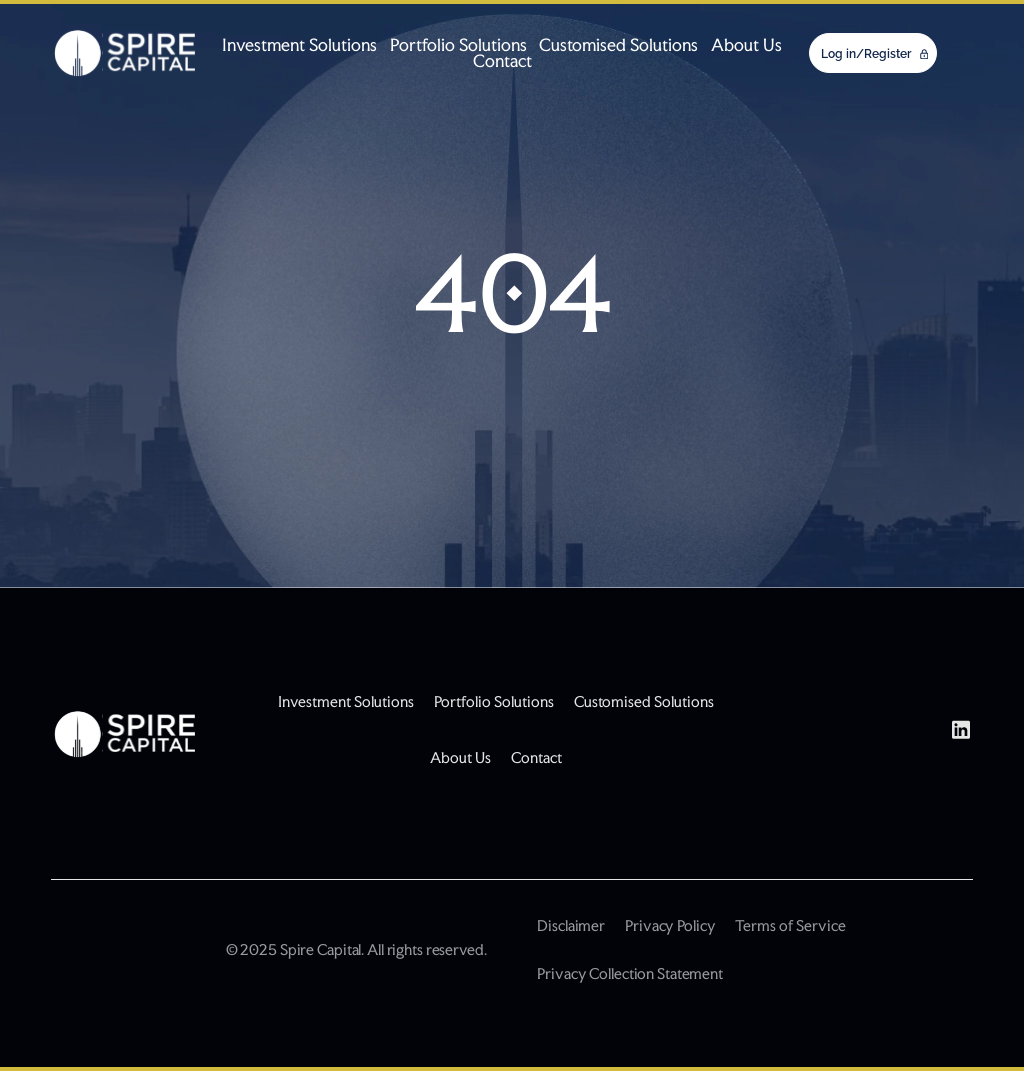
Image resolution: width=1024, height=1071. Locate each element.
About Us (746, 45)
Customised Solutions (618, 45)
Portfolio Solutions (458, 45)
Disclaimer (571, 925)
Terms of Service (790, 925)
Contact (502, 61)
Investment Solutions (299, 45)
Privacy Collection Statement (630, 973)
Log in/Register (867, 54)
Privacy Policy (670, 925)
